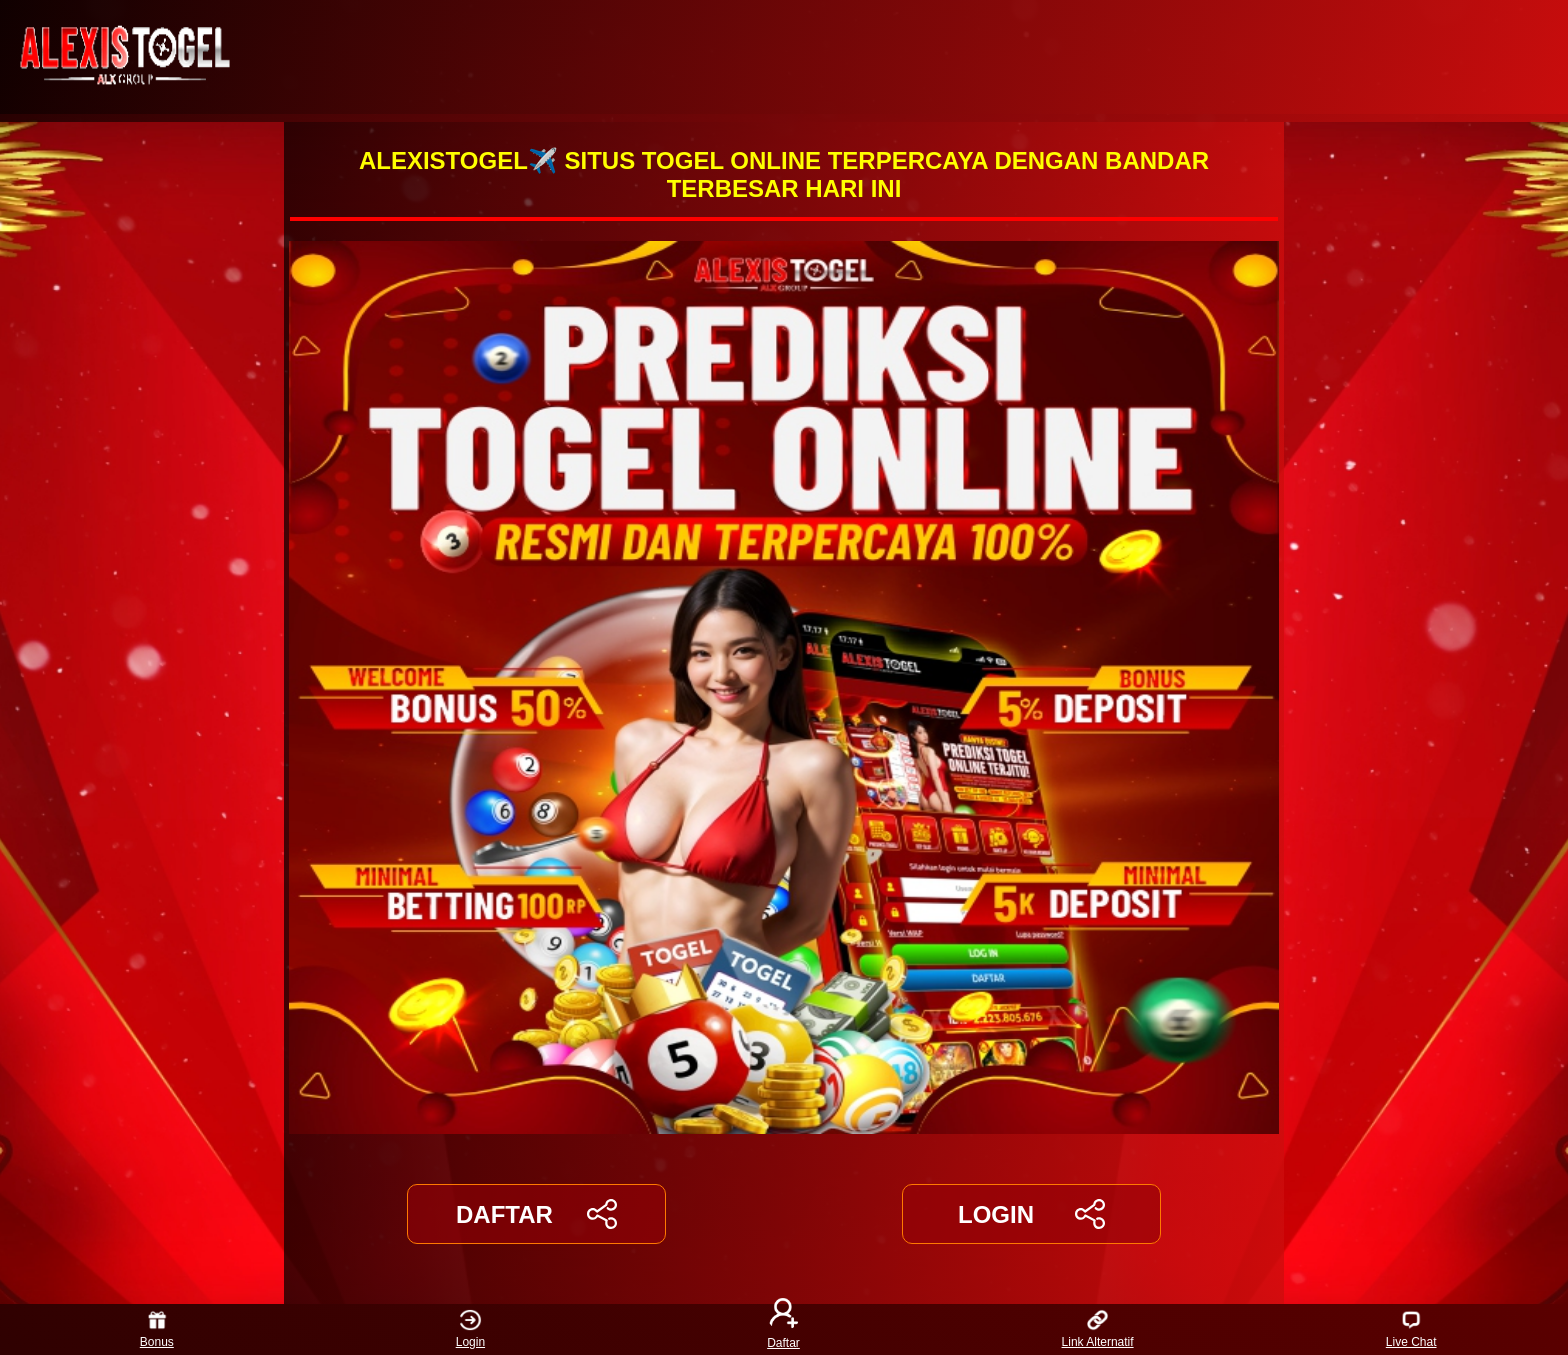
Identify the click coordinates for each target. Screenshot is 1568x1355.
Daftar (784, 1329)
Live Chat (1411, 1329)
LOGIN (1031, 1214)
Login (470, 1329)
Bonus (157, 1329)
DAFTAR (536, 1214)
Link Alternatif (1098, 1329)
